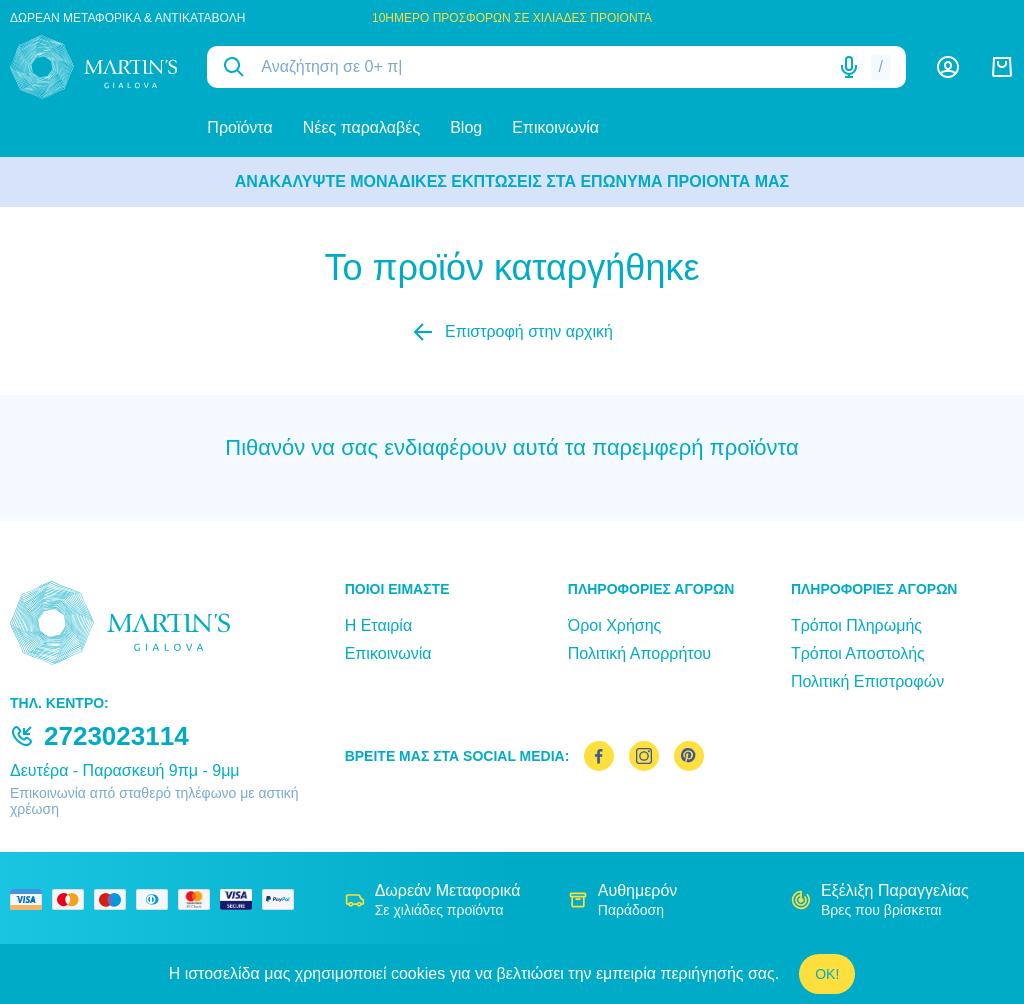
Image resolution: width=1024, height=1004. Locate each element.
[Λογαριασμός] (948, 67)
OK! (827, 974)
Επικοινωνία (555, 127)
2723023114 (116, 736)
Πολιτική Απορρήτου (639, 653)
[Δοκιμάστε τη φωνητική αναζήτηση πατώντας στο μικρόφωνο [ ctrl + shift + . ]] (849, 67)
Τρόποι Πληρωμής (856, 625)
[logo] (93, 67)
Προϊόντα (239, 127)
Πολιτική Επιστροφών (867, 681)
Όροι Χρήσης (615, 625)
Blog (466, 127)
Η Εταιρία (378, 625)
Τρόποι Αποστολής (858, 653)
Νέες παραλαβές (361, 127)
